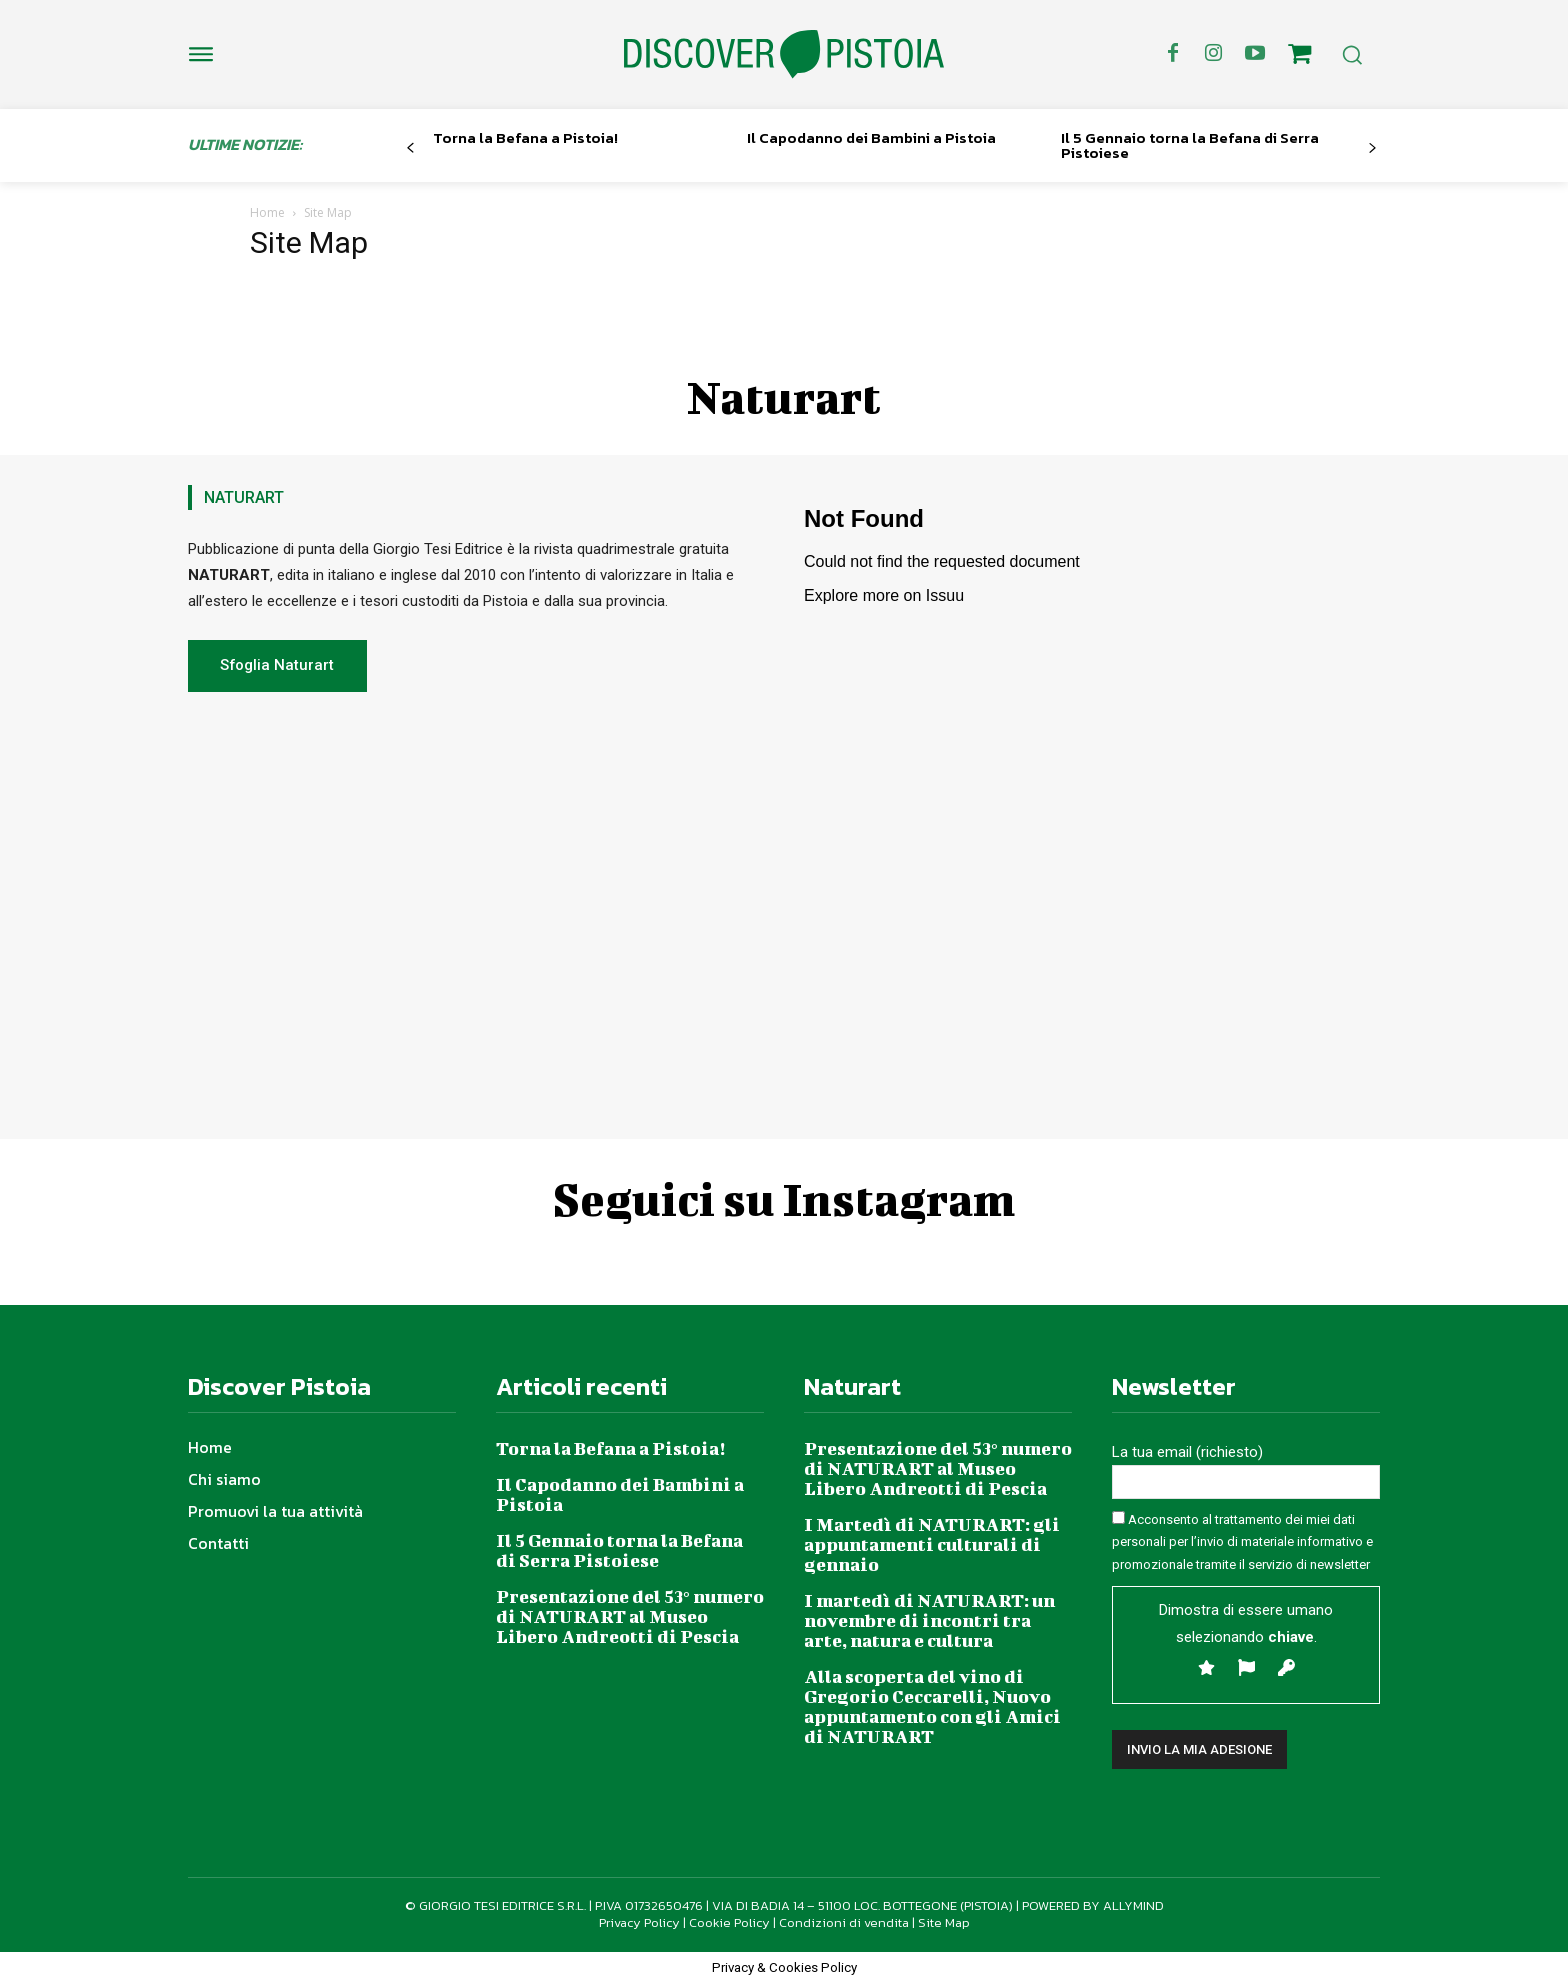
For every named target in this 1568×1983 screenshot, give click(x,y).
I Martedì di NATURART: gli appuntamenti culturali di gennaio (932, 1544)
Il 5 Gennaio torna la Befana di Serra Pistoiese (1190, 145)
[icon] (1300, 57)
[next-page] (1372, 148)
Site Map (944, 1922)
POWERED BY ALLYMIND (1093, 1905)
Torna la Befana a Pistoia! (525, 137)
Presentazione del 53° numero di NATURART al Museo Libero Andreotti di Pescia (630, 1616)
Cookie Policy (729, 1922)
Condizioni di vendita (844, 1922)
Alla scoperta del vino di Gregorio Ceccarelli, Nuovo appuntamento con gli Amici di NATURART (932, 1706)
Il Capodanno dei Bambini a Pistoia (871, 137)
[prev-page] (410, 148)
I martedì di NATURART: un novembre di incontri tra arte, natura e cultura (929, 1620)
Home (267, 212)
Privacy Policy (639, 1922)
